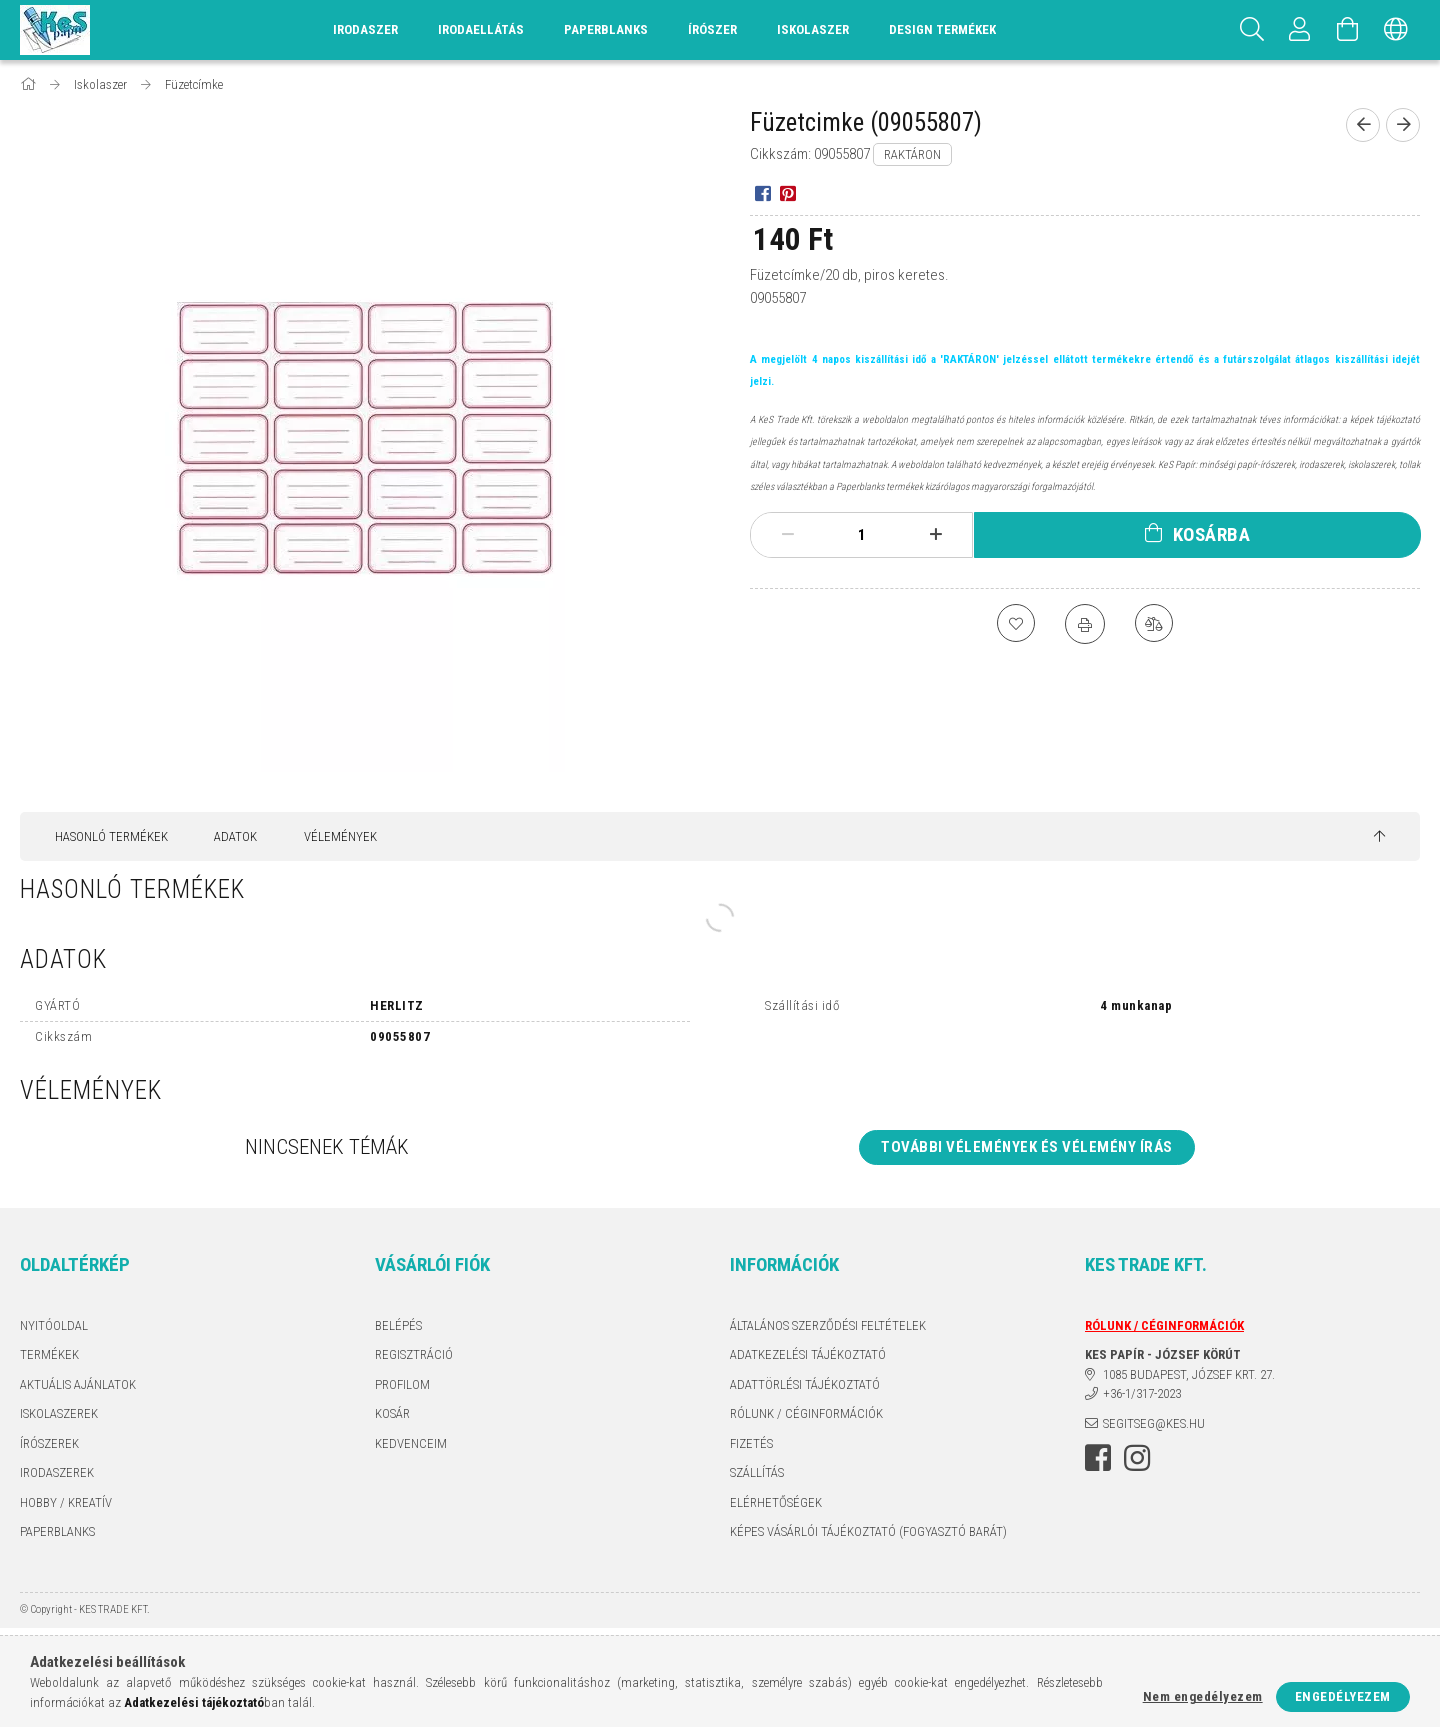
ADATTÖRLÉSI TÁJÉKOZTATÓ (805, 1384)
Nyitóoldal (54, 1325)
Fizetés (751, 1443)
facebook (1098, 1458)
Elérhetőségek (776, 1502)
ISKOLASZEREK (59, 1413)
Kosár (392, 1413)
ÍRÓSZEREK (49, 1443)
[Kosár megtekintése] (1348, 30)
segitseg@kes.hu (1154, 1423)
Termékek (49, 1354)
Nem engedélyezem (1203, 1696)
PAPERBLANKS (57, 1531)
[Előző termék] (1363, 125)
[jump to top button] (1379, 837)
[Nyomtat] (1085, 624)
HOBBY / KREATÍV (66, 1502)
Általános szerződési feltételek (828, 1325)
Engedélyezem (1343, 1696)
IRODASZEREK (57, 1472)
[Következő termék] (1403, 125)
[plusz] (936, 535)
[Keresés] (1252, 30)
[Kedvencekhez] (1015, 624)
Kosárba (1212, 534)
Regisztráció (414, 1354)
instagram (1137, 1458)
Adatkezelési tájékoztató (808, 1354)
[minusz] (788, 535)
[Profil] (1300, 30)
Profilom (402, 1384)
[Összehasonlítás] (1155, 624)
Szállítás (757, 1472)
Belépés (398, 1325)
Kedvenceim (411, 1443)
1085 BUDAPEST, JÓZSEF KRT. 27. (1189, 1374)
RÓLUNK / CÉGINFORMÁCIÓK (806, 1413)
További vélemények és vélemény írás (1027, 1147)
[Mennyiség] (862, 535)
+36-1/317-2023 (1142, 1393)
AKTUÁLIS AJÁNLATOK (78, 1384)
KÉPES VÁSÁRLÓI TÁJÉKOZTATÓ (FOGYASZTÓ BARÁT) (868, 1531)
